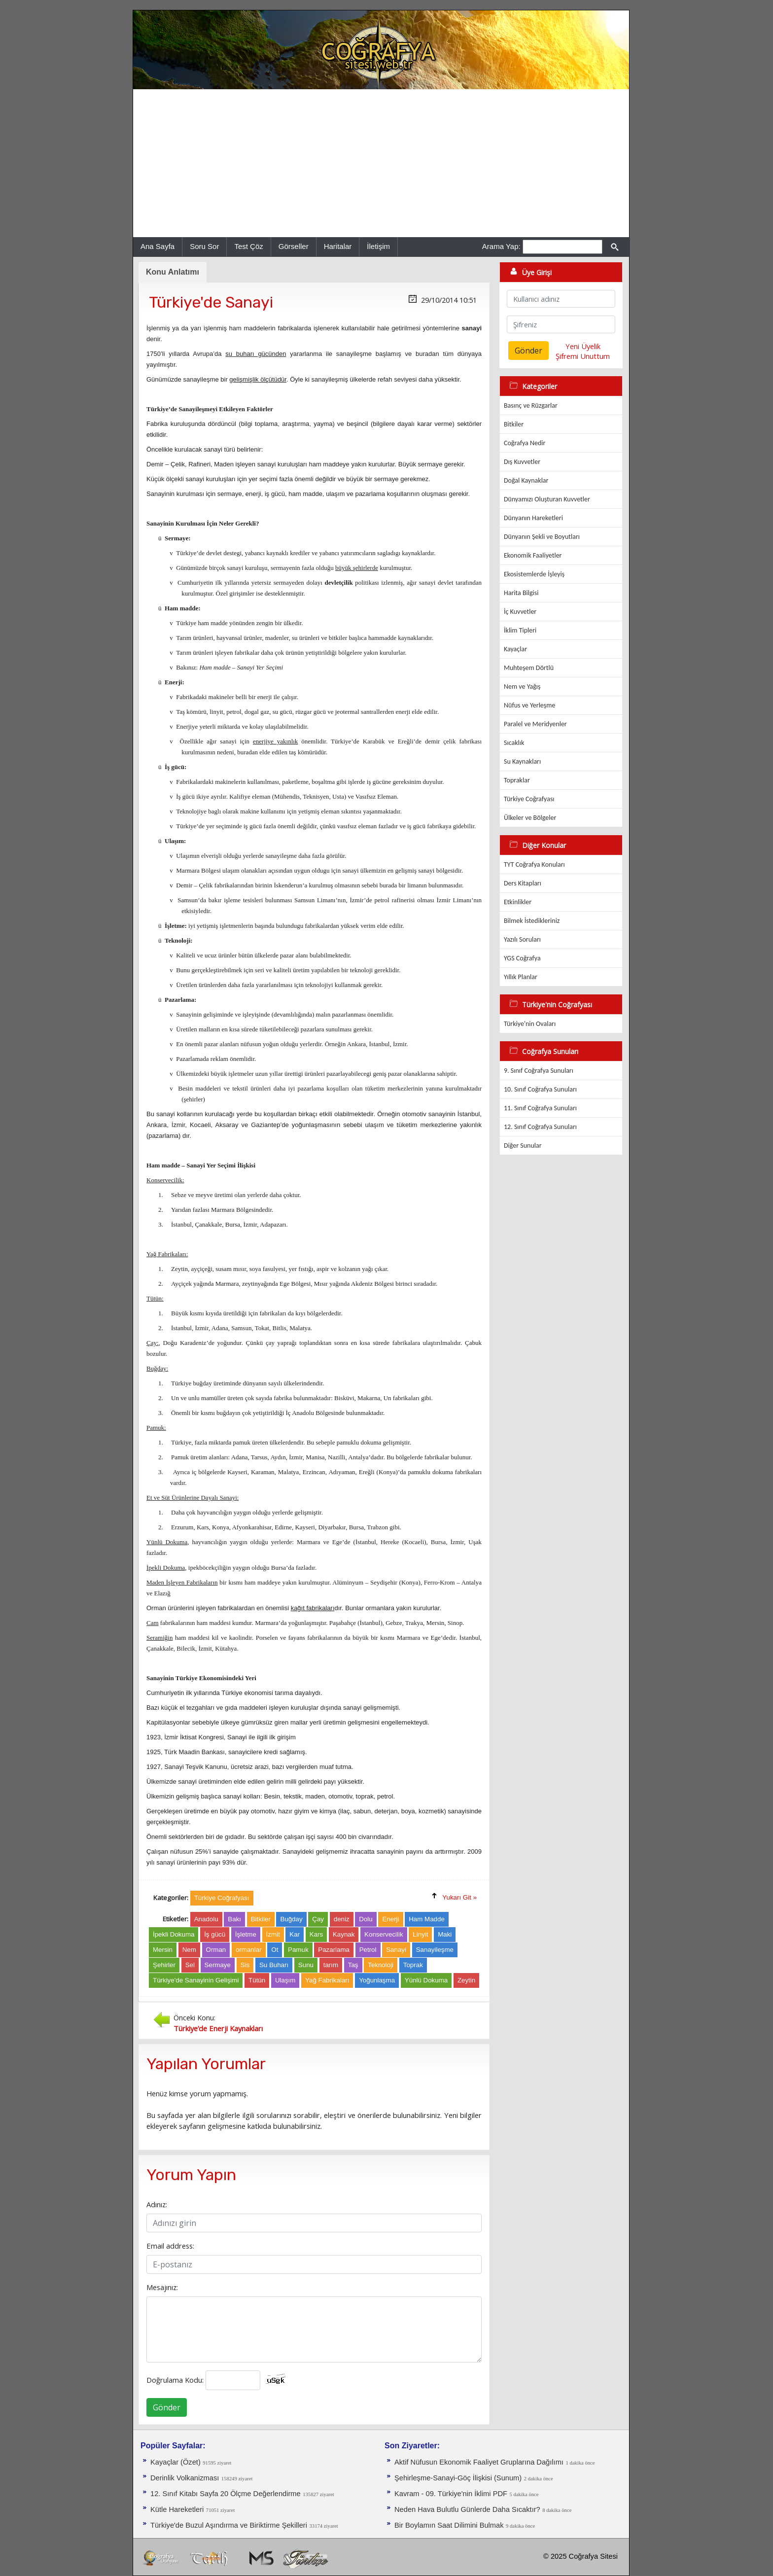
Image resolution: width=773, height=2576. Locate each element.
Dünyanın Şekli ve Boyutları (542, 536)
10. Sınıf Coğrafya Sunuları (540, 1089)
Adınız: (156, 2204)
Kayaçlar (515, 649)
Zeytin (466, 1980)
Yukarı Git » (459, 1897)
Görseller (294, 246)
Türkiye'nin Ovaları (530, 1024)
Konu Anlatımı (172, 272)
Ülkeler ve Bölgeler (530, 817)
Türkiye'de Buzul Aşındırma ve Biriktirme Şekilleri (228, 2525)
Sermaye (218, 1965)
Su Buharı (273, 1965)
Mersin (163, 1949)
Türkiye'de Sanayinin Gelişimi (196, 1980)
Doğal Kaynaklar (526, 480)
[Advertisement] (381, 163)
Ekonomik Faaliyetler (533, 555)
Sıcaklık (514, 743)
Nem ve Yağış (522, 686)
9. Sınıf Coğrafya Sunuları (538, 1070)
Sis (245, 1965)
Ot (274, 1949)
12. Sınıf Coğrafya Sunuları (540, 1127)
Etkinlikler (517, 902)
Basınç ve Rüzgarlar (531, 405)
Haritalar (338, 246)
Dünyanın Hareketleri (533, 518)
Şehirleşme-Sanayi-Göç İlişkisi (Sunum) (458, 2478)
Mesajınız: (162, 2287)
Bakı (234, 1919)
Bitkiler (261, 1919)
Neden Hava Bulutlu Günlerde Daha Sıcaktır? (467, 2509)
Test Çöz (248, 246)
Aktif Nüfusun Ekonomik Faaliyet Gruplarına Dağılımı (478, 2462)
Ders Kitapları (522, 883)
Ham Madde (427, 1919)
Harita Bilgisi (521, 593)
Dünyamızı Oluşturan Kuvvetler (547, 499)
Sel (190, 1965)
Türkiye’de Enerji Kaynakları (218, 2028)
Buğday (291, 1919)
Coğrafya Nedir (524, 443)
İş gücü (214, 1934)
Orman (216, 1949)
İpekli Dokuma (173, 1934)
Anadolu (206, 1919)
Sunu (306, 1965)
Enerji (390, 1919)
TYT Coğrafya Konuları (534, 864)
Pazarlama (334, 1949)
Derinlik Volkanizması (184, 2478)
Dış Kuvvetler (522, 462)
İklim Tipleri (520, 630)
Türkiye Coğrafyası (529, 799)
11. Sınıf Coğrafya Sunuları (540, 1108)
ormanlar (249, 1949)
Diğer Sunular (523, 1145)
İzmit (273, 1934)
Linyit (420, 1934)
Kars (316, 1934)
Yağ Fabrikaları (327, 1980)
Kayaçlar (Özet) (175, 2462)
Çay (318, 1919)
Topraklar (517, 780)
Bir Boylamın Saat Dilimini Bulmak (449, 2525)
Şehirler (164, 1965)
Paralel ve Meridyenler (535, 724)
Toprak (413, 1965)
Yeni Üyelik (582, 346)
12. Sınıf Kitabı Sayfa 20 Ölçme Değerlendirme (225, 2494)
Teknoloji (380, 1965)
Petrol (368, 1949)
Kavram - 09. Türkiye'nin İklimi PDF (450, 2494)
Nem (189, 1949)
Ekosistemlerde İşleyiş (534, 574)
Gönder (166, 2407)
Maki (445, 1934)
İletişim (378, 246)
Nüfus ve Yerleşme (529, 705)
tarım (330, 1965)
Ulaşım (285, 1980)
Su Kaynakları (522, 761)
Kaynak (343, 1934)
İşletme (245, 1934)
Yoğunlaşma (377, 1980)
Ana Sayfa (158, 246)
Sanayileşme (435, 1949)
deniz (342, 1919)
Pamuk (298, 1949)
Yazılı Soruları (522, 939)
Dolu (365, 1919)
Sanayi (396, 1949)
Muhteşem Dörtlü (529, 668)
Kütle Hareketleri (177, 2509)
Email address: (170, 2246)
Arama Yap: (501, 246)
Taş (353, 1965)
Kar (294, 1934)
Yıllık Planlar (520, 977)
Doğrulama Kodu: (175, 2380)
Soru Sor (204, 246)
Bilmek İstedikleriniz (532, 921)
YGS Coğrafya (522, 958)
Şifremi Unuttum (583, 356)
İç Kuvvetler (520, 611)
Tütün (256, 1980)
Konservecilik (383, 1934)
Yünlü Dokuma (426, 1980)
